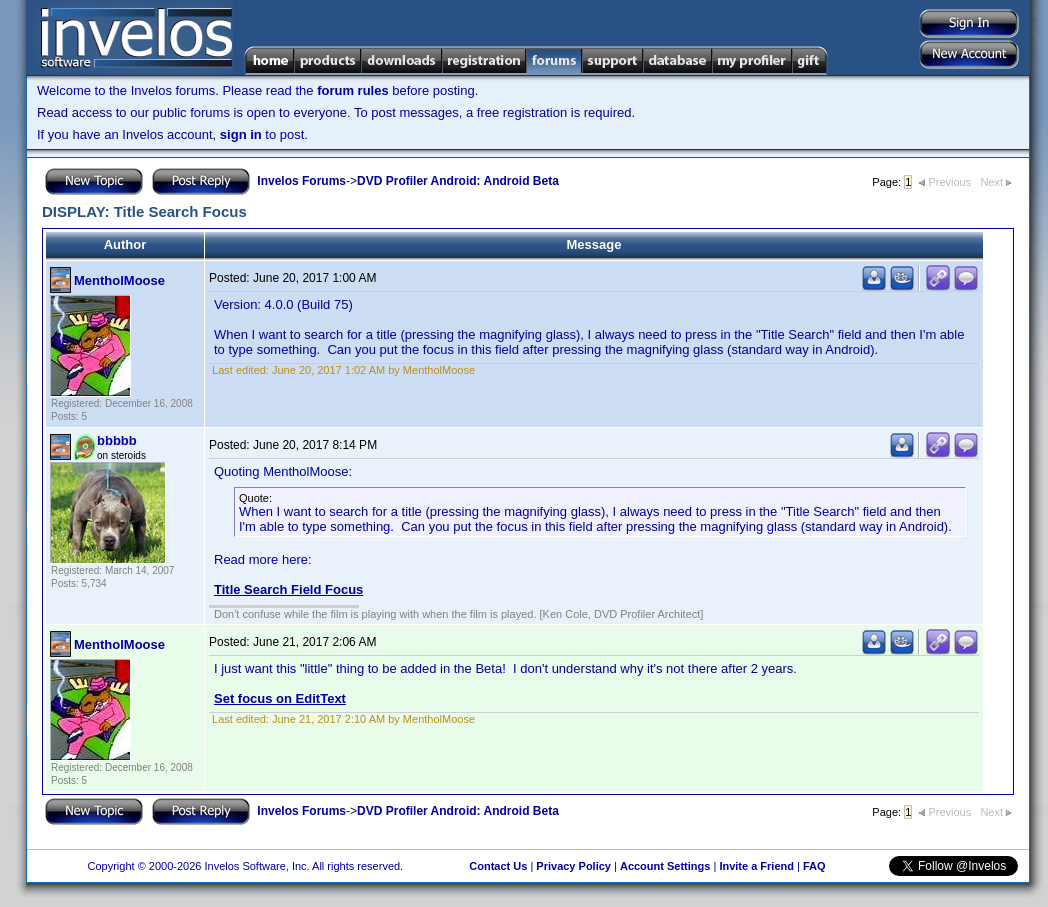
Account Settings (665, 866)
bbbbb (117, 440)
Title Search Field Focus (288, 589)
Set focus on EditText (280, 698)
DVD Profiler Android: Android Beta (458, 181)
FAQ (814, 866)
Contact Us (498, 866)
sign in (241, 134)
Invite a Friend (756, 866)
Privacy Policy (573, 866)
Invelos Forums (301, 181)
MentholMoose (119, 280)
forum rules (353, 90)
